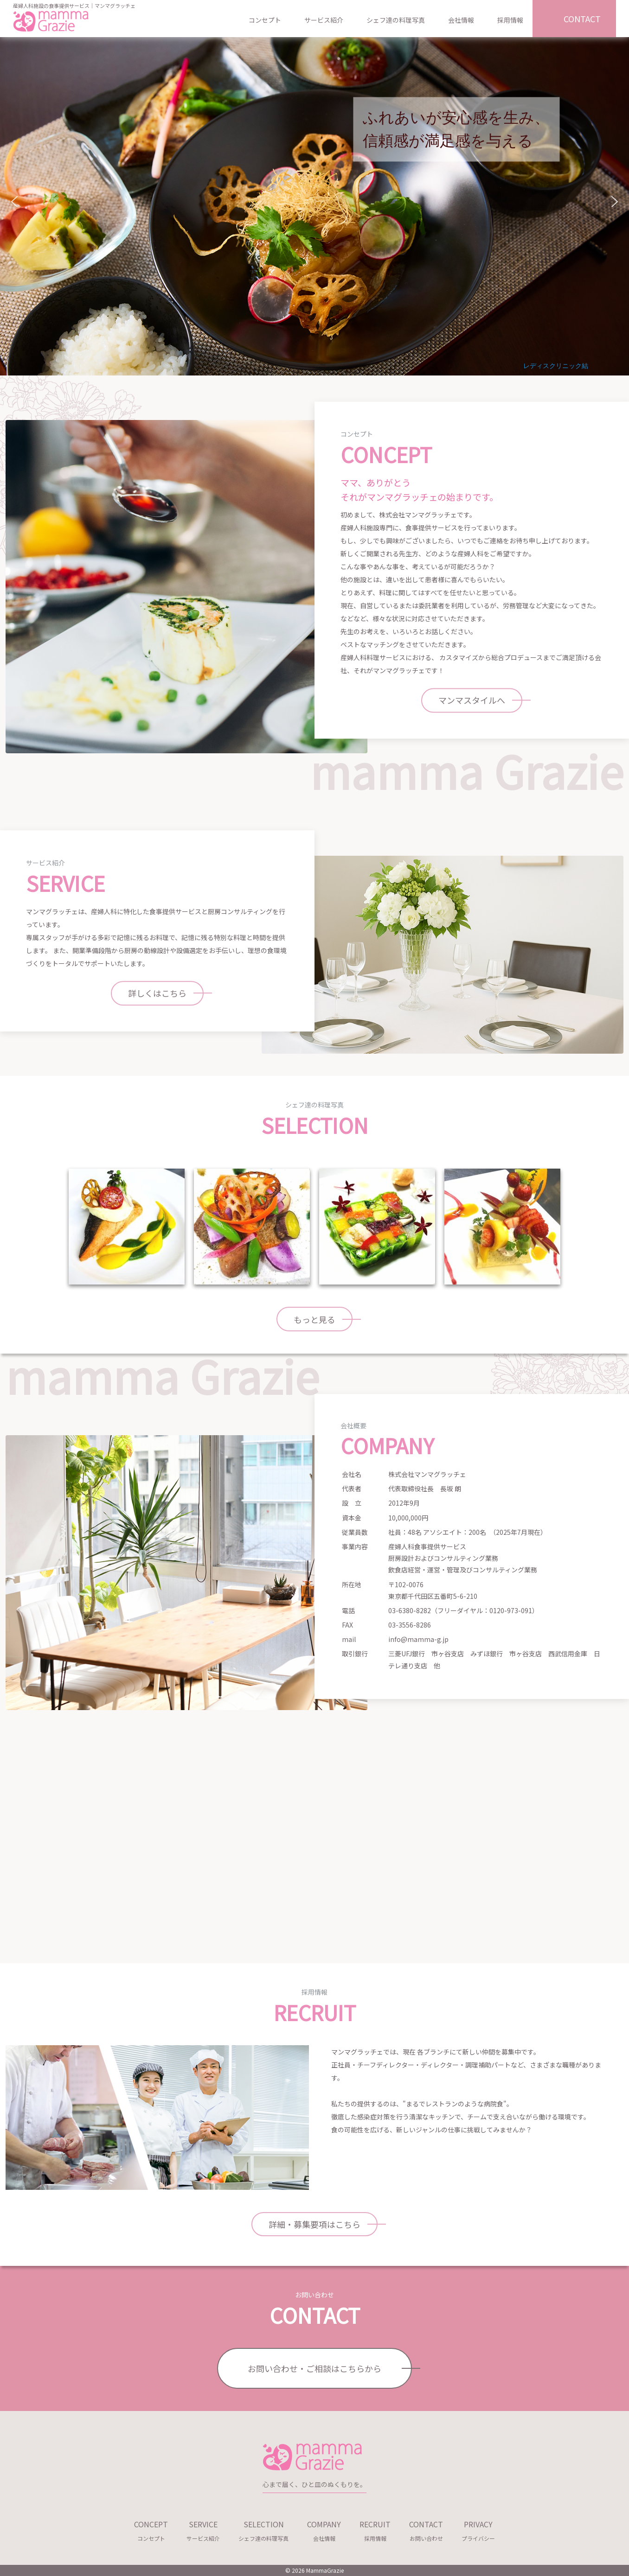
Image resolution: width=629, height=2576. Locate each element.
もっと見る (314, 1319)
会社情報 (461, 20)
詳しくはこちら (157, 993)
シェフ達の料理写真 (395, 20)
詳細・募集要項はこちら (314, 2224)
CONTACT (582, 19)
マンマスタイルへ (471, 700)
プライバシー (478, 2529)
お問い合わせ (426, 2529)
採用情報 (510, 20)
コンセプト (265, 20)
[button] (14, 201)
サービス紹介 (323, 20)
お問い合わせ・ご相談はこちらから (314, 2368)
